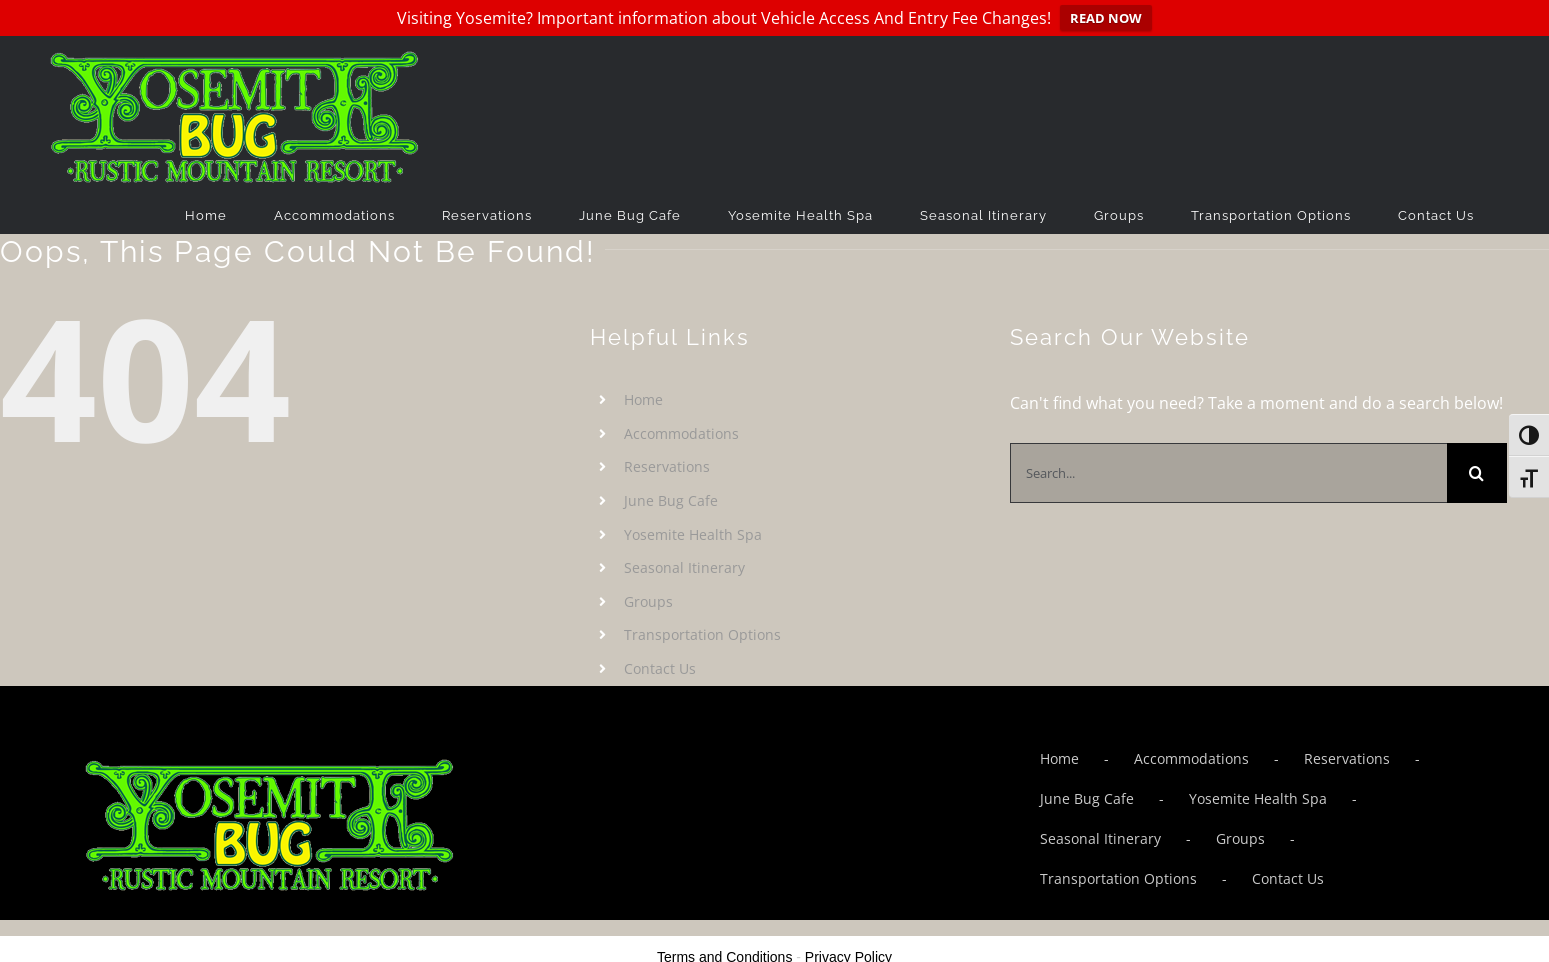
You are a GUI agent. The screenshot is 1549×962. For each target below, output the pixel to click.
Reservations (667, 466)
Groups (648, 601)
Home (643, 399)
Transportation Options (702, 634)
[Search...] (1228, 473)
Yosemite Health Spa (693, 533)
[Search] (1477, 473)
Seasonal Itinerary (684, 567)
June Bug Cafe (671, 500)
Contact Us (660, 668)
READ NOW (1106, 18)
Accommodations (681, 433)
